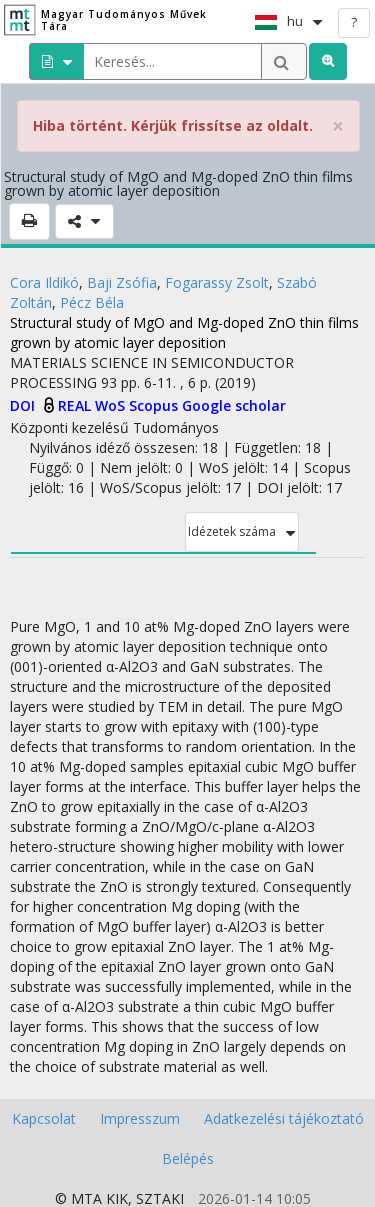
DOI (24, 405)
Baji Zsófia (122, 282)
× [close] (338, 126)
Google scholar (234, 405)
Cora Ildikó (44, 282)
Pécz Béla (92, 302)
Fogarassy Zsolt (217, 282)
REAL (76, 405)
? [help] (354, 22)
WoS (112, 405)
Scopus (155, 405)
